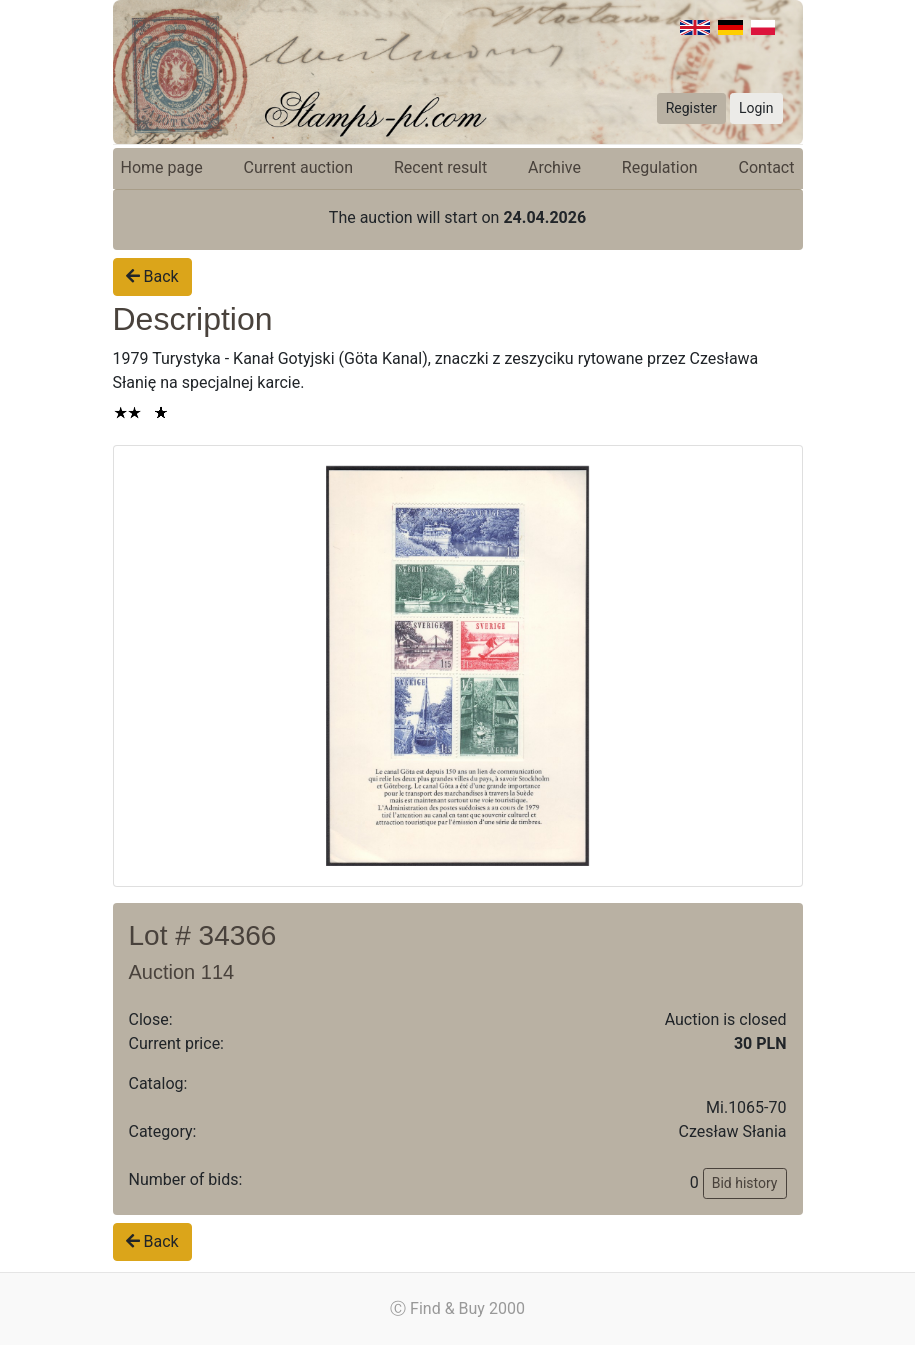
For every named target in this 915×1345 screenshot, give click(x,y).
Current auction (298, 167)
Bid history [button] (745, 1183)
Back (152, 276)
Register (691, 108)
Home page (162, 167)
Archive (554, 167)
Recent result (440, 167)
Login (756, 108)
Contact (767, 167)
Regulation (660, 167)
